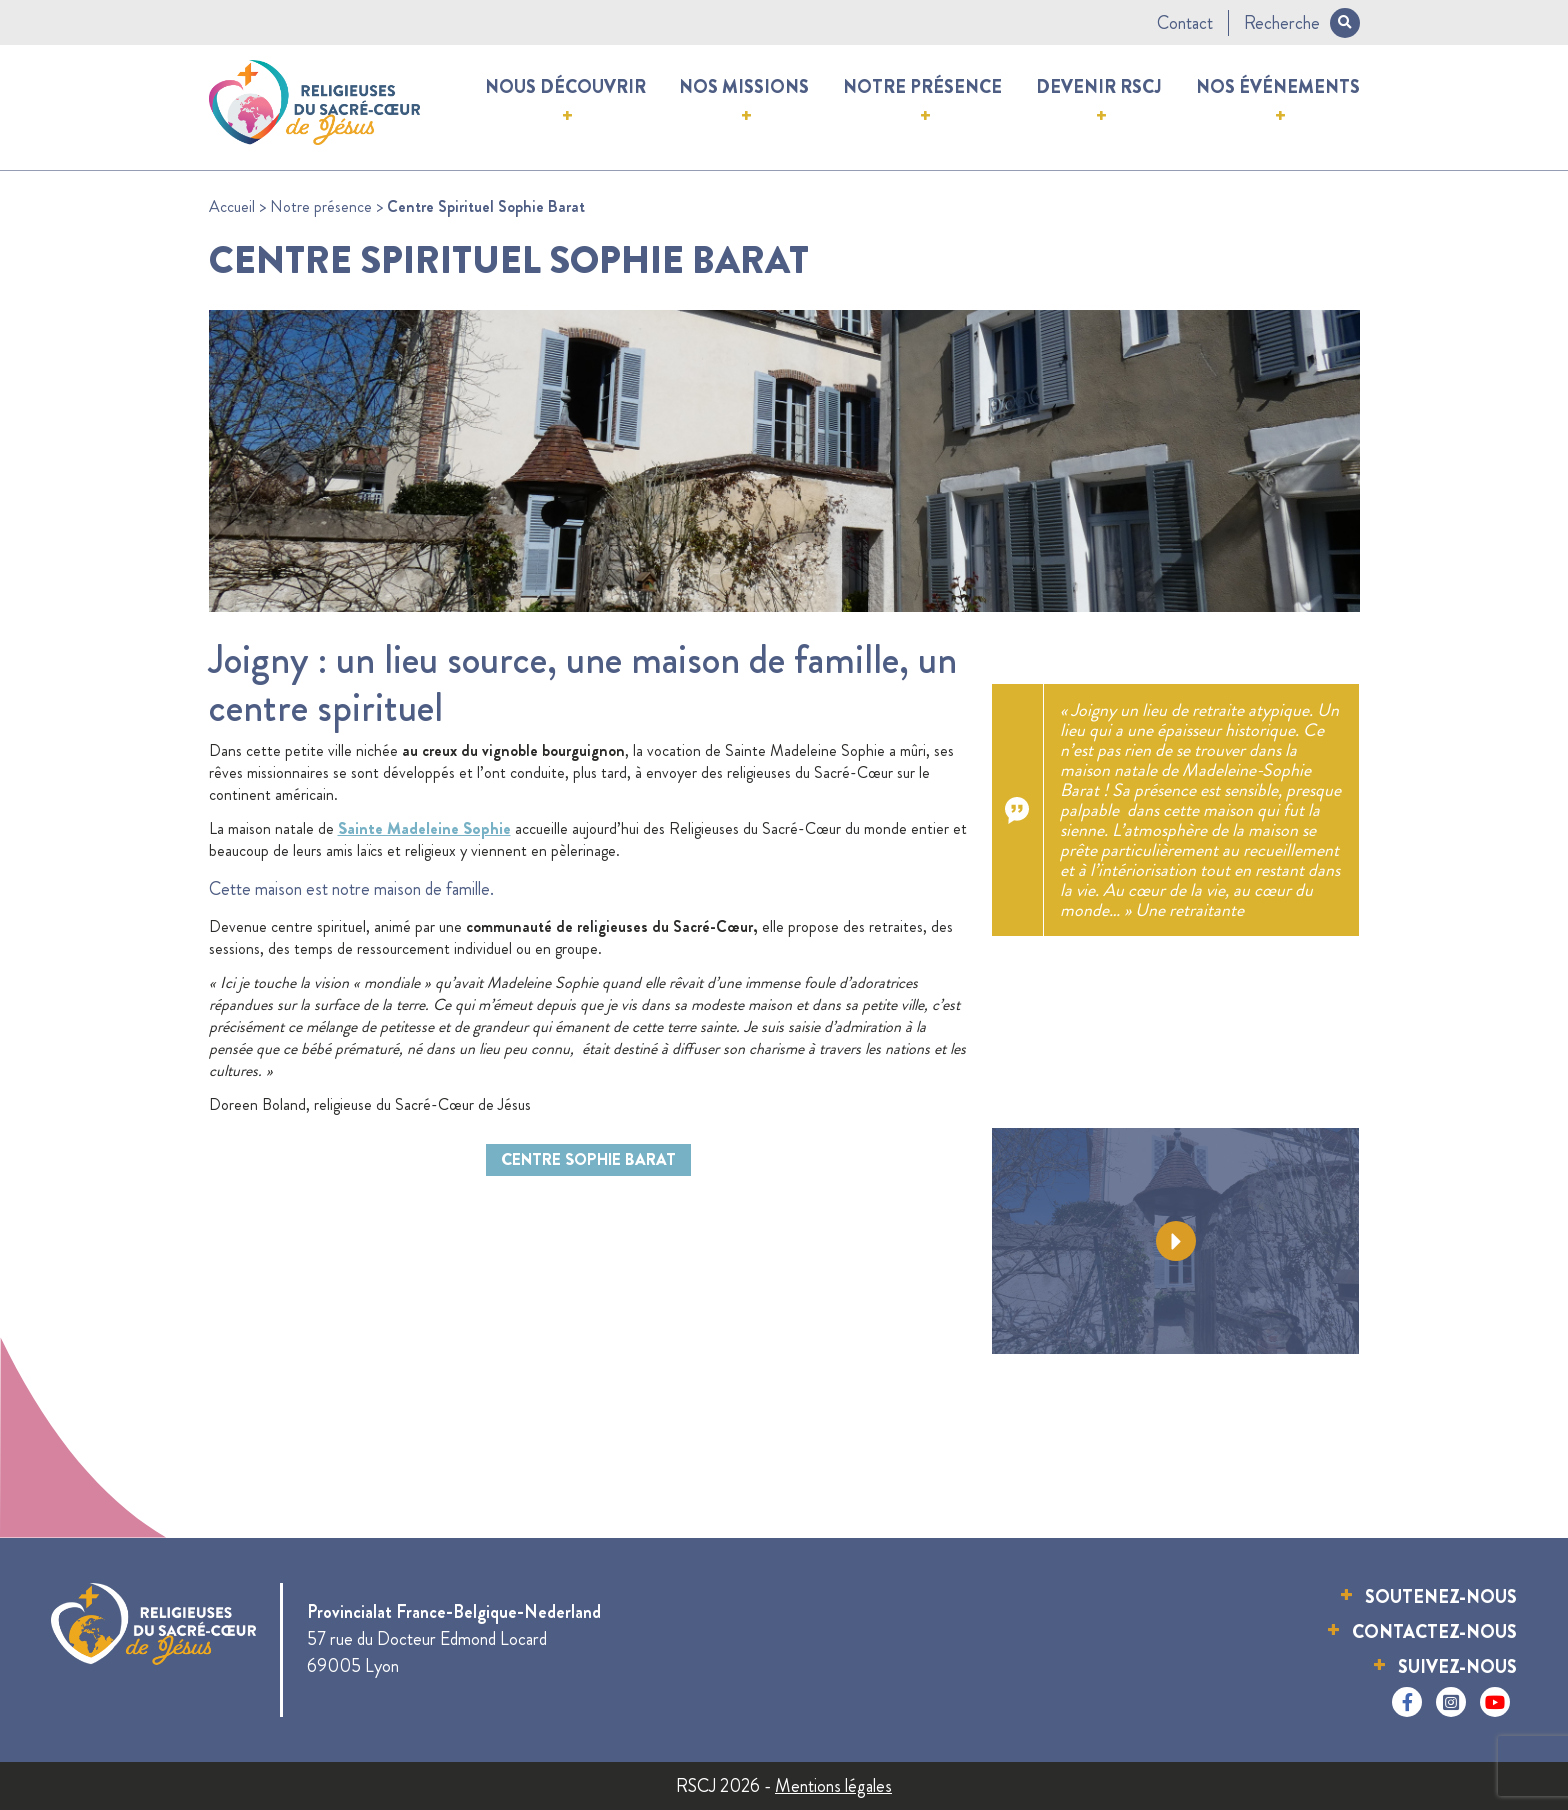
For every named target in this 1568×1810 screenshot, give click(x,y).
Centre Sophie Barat (588, 1159)
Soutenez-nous (1441, 1597)
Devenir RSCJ (1099, 87)
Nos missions (744, 87)
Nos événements (1278, 87)
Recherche (1302, 23)
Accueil (232, 206)
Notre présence (922, 87)
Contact (1185, 23)
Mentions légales (833, 1786)
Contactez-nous (1434, 1632)
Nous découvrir (565, 87)
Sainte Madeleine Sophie (424, 828)
